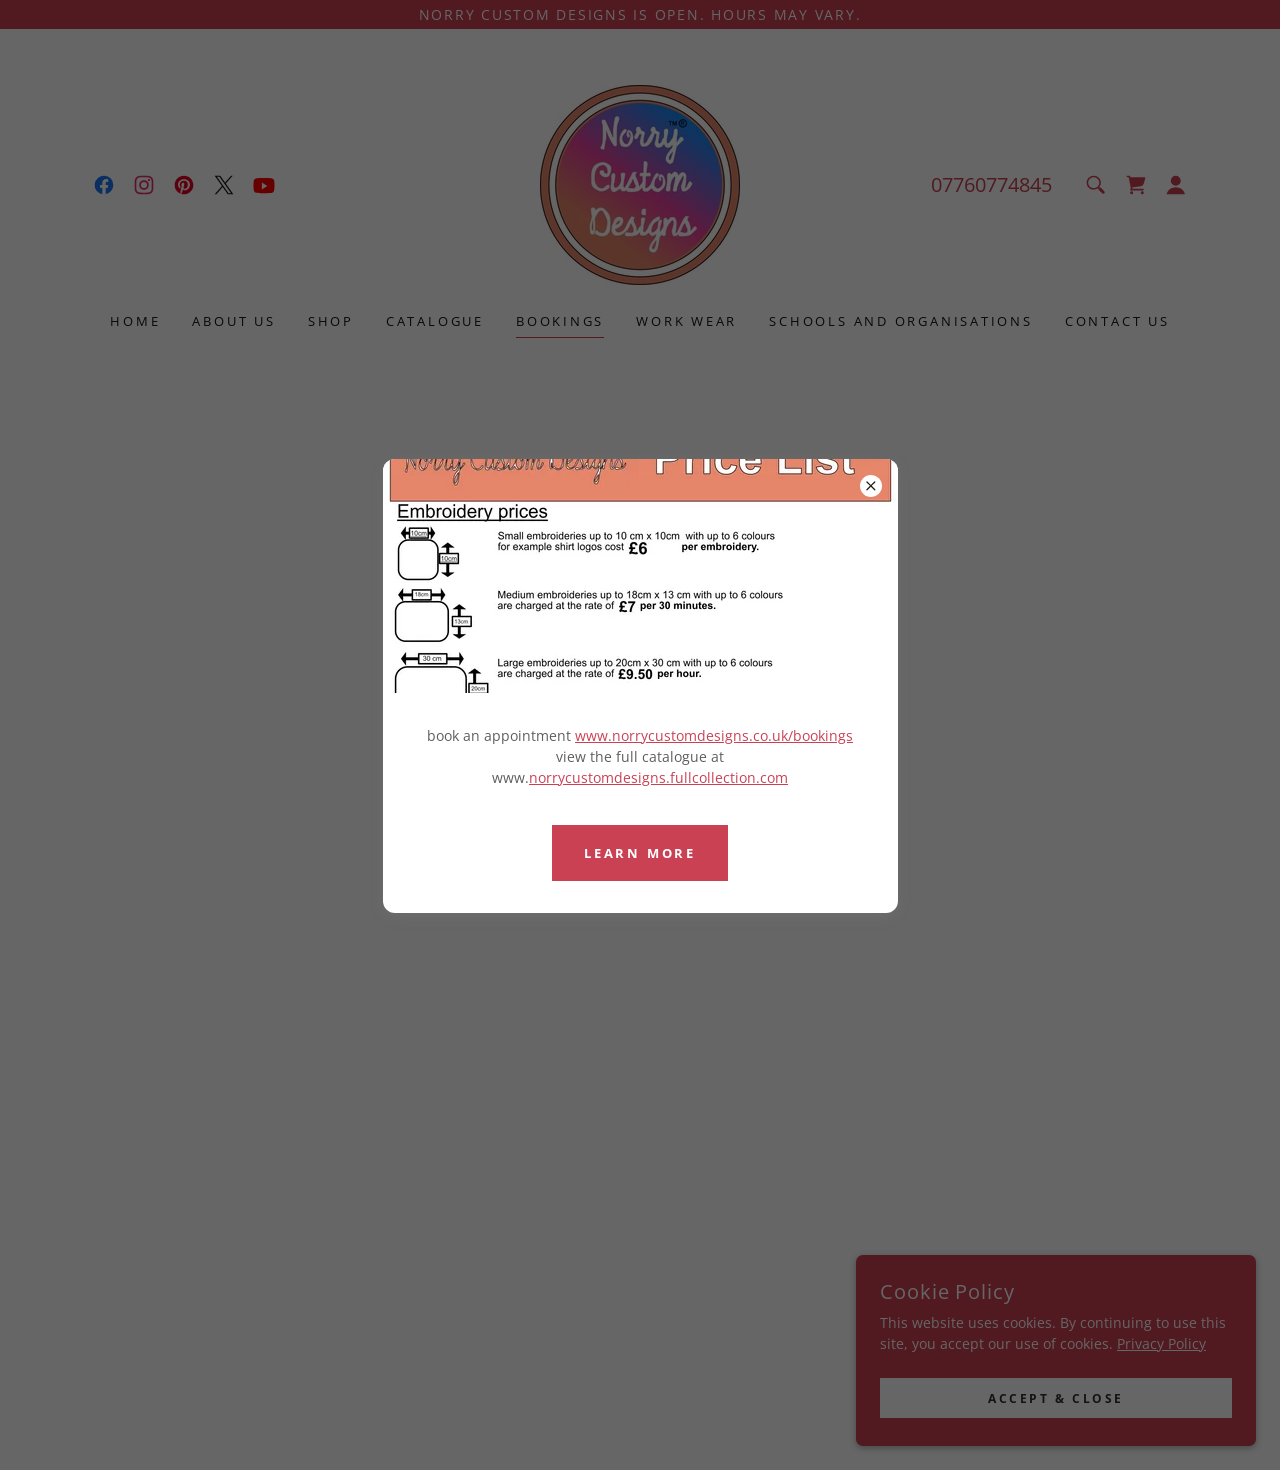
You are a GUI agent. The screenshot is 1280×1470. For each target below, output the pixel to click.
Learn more (640, 853)
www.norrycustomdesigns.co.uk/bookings (714, 735)
